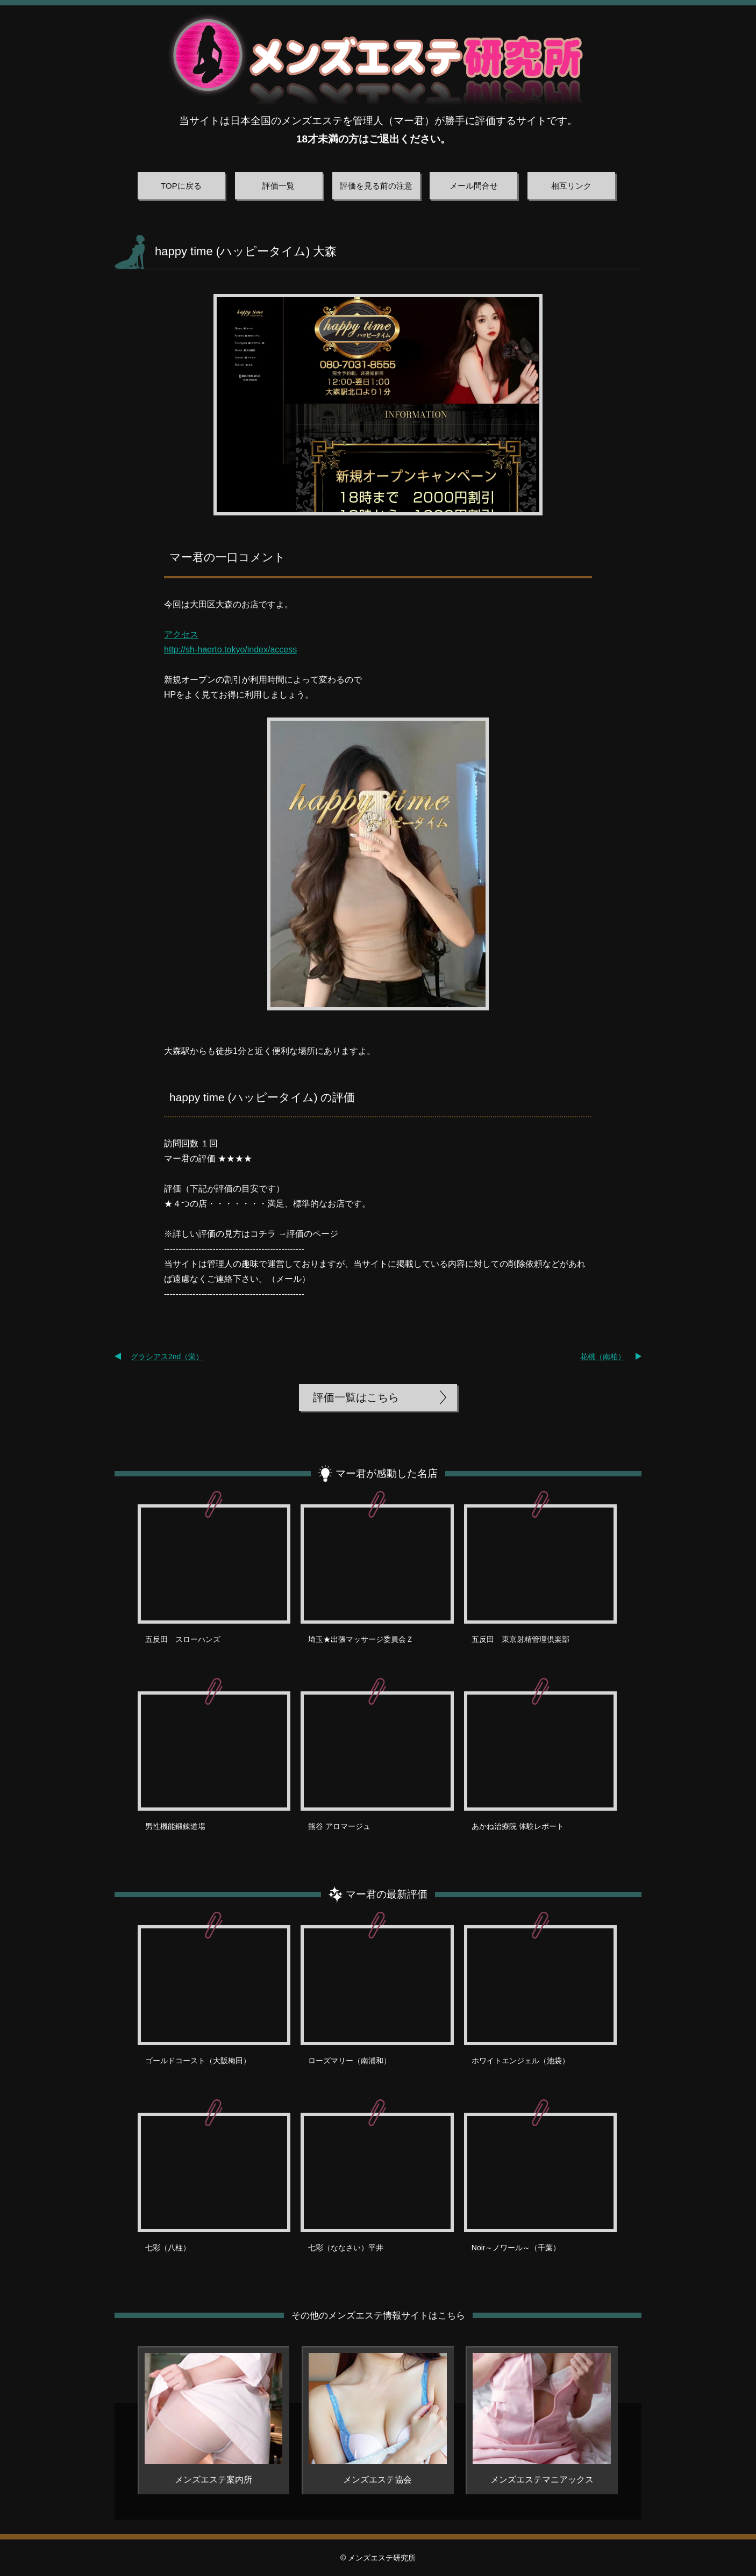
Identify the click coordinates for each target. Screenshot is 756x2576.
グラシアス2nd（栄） (167, 1356)
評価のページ (312, 1233)
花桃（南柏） (602, 1356)
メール (289, 1278)
